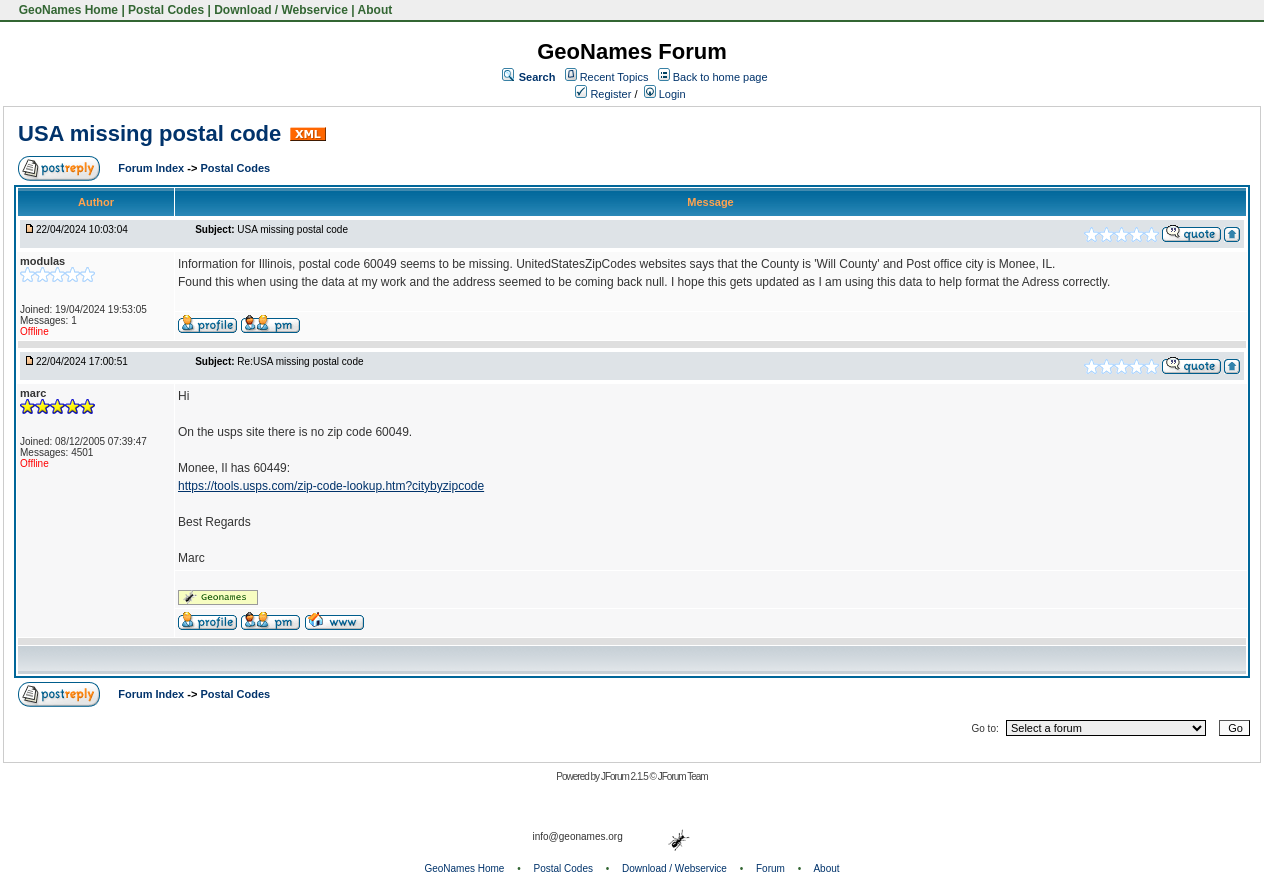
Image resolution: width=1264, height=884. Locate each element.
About (375, 10)
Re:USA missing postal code (300, 361)
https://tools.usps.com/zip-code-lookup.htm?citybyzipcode (331, 486)
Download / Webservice (281, 10)
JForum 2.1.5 (625, 776)
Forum (770, 868)
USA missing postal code (149, 133)
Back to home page (720, 77)
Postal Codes (166, 10)
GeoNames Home (66, 10)
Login (665, 94)
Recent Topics (614, 77)
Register (603, 94)
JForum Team (683, 776)
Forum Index (152, 168)
